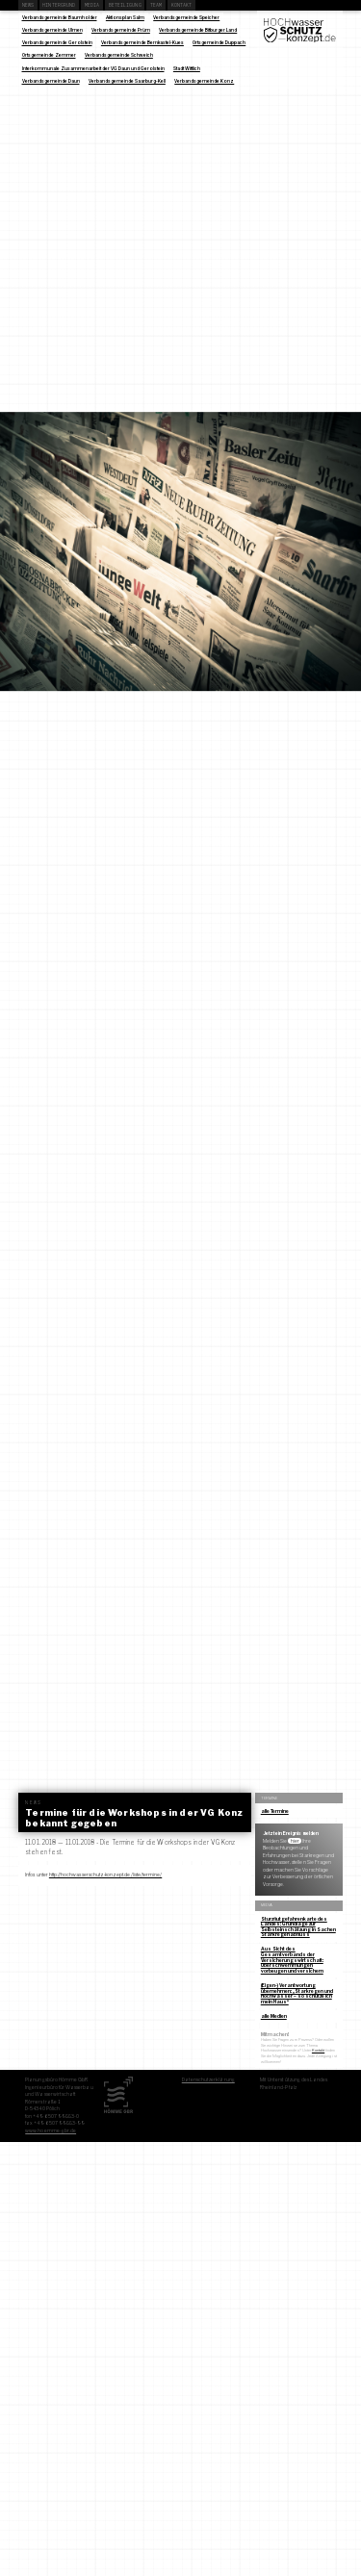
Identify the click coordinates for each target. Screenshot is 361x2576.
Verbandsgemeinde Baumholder (59, 17)
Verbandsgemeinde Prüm (120, 30)
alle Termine (275, 1811)
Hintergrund (58, 5)
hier (295, 1841)
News (28, 5)
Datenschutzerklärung (208, 2079)
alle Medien (274, 2016)
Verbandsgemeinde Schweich (119, 55)
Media (92, 5)
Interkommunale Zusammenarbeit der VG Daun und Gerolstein (93, 68)
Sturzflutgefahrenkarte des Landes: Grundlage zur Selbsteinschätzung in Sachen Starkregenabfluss (298, 1927)
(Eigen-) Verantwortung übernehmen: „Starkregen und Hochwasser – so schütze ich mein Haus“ (297, 1993)
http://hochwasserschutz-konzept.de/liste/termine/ (105, 1874)
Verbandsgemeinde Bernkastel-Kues (142, 42)
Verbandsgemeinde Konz (204, 81)
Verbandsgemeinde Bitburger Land (198, 30)
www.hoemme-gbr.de (50, 2130)
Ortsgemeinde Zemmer (49, 55)
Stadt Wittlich (186, 68)
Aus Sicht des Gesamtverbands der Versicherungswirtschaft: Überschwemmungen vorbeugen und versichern (292, 1960)
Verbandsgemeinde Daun (51, 81)
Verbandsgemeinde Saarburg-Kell (127, 81)
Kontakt (182, 5)
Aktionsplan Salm (125, 17)
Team (156, 5)
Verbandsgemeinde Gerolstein (57, 42)
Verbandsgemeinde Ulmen (52, 30)
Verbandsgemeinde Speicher (186, 17)
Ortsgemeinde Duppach (219, 42)
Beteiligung (125, 5)
